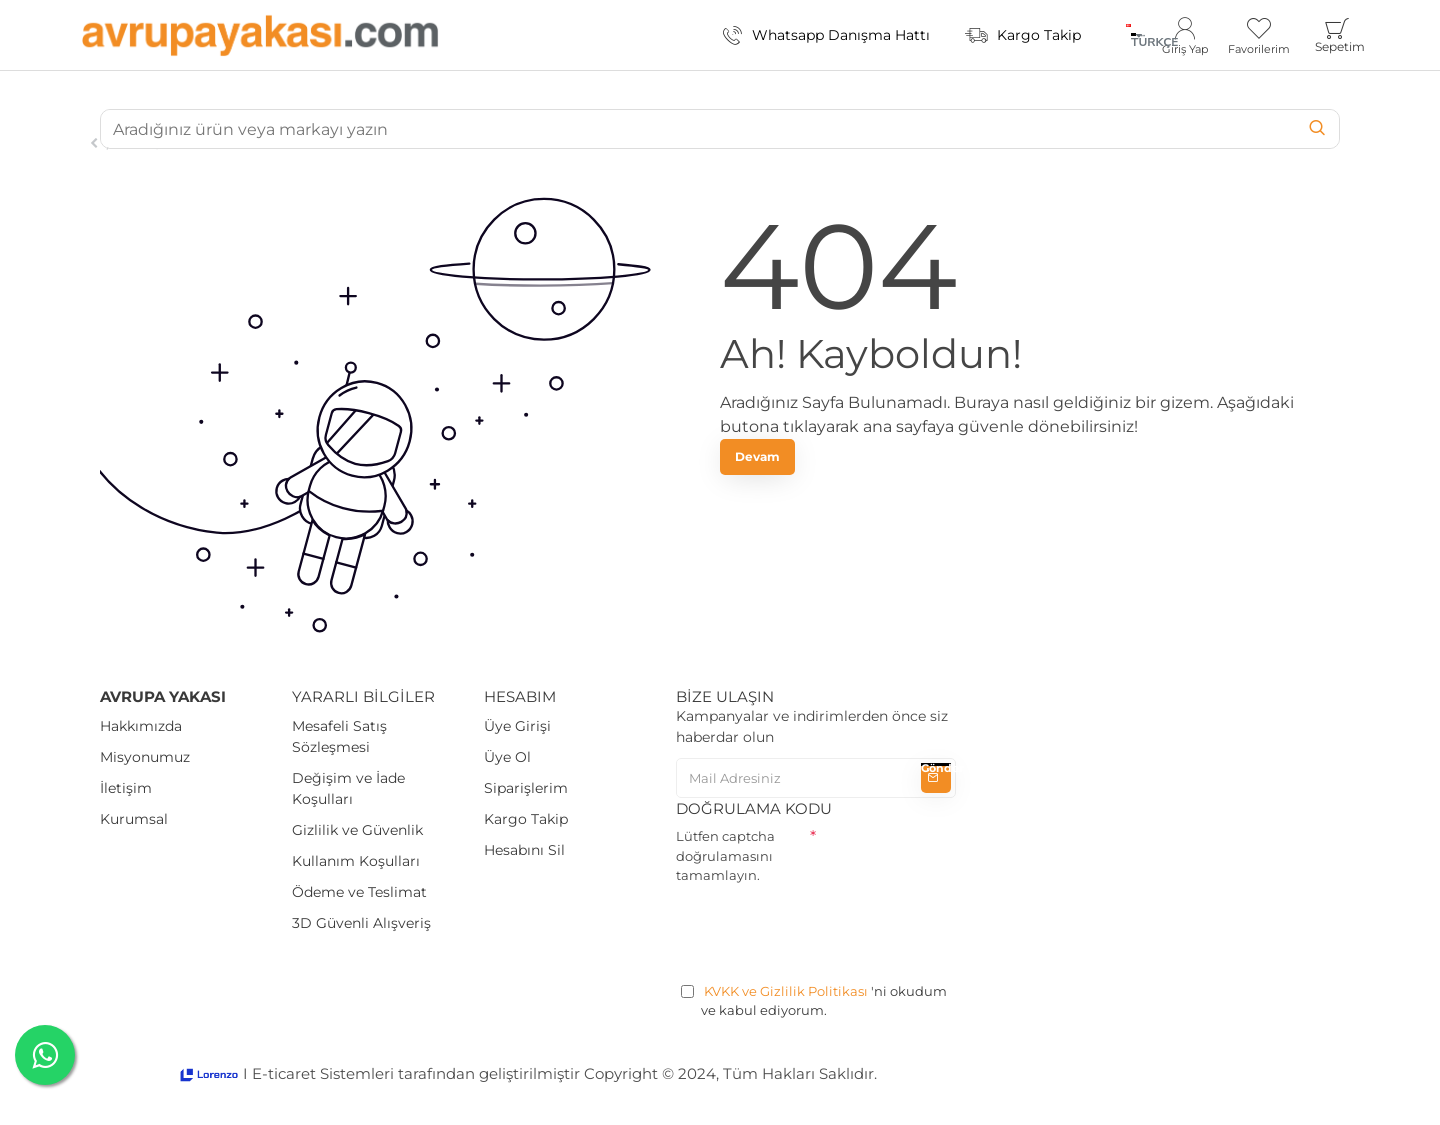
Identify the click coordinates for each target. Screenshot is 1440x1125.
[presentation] (828, 930)
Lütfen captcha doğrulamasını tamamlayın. (725, 855)
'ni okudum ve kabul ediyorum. (814, 1000)
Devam (757, 456)
